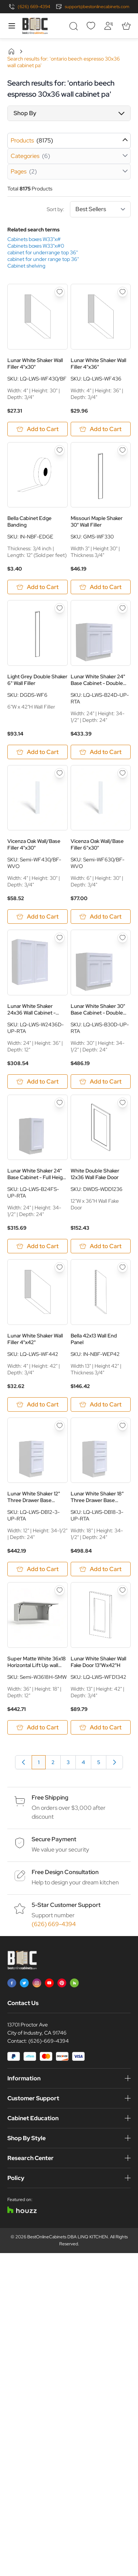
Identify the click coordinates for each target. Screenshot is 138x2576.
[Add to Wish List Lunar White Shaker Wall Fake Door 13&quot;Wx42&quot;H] (122, 1590)
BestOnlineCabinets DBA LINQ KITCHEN (67, 2237)
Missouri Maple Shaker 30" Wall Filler (97, 521)
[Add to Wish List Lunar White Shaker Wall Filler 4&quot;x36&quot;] (122, 292)
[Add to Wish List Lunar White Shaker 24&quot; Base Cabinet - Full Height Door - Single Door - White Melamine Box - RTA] (59, 1103)
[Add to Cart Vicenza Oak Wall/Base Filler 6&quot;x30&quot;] (101, 916)
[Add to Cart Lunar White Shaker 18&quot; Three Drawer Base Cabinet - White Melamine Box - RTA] (101, 1569)
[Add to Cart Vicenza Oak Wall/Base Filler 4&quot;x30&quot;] (37, 916)
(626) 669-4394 (34, 7)
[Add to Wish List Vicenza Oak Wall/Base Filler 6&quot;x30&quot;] (122, 773)
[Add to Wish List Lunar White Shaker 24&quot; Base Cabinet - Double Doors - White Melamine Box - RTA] (122, 608)
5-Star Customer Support (66, 1905)
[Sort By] (100, 209)
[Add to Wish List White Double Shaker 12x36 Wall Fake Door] (122, 1103)
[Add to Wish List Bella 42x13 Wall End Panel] (122, 1267)
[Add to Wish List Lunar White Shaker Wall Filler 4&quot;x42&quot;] (59, 1267)
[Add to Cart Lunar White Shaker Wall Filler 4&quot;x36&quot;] (101, 429)
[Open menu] (11, 25)
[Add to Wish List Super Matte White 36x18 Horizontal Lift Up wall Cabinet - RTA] (59, 1590)
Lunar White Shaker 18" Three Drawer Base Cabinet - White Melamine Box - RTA (101, 1497)
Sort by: (89, 209)
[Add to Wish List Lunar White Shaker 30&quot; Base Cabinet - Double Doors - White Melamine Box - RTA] (122, 938)
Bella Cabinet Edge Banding (29, 521)
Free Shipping (50, 1797)
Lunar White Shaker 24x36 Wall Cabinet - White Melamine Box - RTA (32, 1009)
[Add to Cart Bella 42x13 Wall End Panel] (101, 1404)
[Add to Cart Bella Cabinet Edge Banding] (37, 587)
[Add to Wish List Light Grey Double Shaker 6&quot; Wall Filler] (59, 608)
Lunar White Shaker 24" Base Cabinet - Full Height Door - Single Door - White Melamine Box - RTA (37, 1174)
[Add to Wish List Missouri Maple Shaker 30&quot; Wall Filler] (122, 450)
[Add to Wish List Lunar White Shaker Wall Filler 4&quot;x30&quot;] (59, 292)
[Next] (114, 1762)
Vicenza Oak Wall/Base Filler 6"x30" (97, 844)
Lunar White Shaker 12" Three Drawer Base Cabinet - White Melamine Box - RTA (37, 1497)
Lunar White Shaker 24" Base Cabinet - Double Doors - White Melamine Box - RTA (98, 679)
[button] (69, 113)
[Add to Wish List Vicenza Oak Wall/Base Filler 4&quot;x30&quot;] (59, 773)
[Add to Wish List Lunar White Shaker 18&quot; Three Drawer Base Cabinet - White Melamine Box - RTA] (122, 1425)
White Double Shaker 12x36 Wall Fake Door (95, 1174)
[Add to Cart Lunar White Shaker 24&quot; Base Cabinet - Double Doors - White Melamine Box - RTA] (101, 752)
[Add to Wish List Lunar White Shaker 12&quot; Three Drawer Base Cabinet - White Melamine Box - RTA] (59, 1425)
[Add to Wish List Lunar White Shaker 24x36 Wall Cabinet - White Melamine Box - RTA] (59, 938)
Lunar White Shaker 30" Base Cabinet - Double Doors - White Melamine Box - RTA (98, 1009)
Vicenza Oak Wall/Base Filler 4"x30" (33, 844)
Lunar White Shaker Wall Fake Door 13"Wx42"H (98, 1661)
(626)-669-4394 (48, 2041)
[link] (23, 1762)
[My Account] (108, 25)
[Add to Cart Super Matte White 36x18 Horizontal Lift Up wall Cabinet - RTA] (37, 1727)
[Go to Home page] (35, 26)
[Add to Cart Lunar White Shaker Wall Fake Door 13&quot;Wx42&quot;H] (101, 1727)
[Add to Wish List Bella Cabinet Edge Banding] (59, 450)
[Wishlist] (90, 25)
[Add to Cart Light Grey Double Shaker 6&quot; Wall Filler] (37, 752)
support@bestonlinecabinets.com (97, 7)
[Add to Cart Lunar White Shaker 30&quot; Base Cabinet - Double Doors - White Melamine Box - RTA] (101, 1081)
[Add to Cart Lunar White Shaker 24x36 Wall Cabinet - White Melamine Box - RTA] (37, 1081)
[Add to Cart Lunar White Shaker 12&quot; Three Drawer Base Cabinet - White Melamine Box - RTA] (37, 1569)
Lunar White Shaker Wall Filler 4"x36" (98, 363)
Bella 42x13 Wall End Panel (94, 1339)
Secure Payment (54, 1839)
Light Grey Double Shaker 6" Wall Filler (37, 679)
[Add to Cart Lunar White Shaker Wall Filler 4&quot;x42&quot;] (37, 1404)
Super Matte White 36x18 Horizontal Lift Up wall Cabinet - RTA (36, 1661)
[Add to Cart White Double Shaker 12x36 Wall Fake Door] (101, 1246)
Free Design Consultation (65, 1872)
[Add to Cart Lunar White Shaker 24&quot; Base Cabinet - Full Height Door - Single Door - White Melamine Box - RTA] (37, 1246)
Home (11, 51)
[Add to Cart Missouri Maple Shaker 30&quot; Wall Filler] (101, 587)
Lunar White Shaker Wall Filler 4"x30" (35, 363)
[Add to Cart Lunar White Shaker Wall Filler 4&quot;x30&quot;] (37, 429)
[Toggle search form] (73, 25)
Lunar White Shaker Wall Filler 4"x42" (35, 1339)
